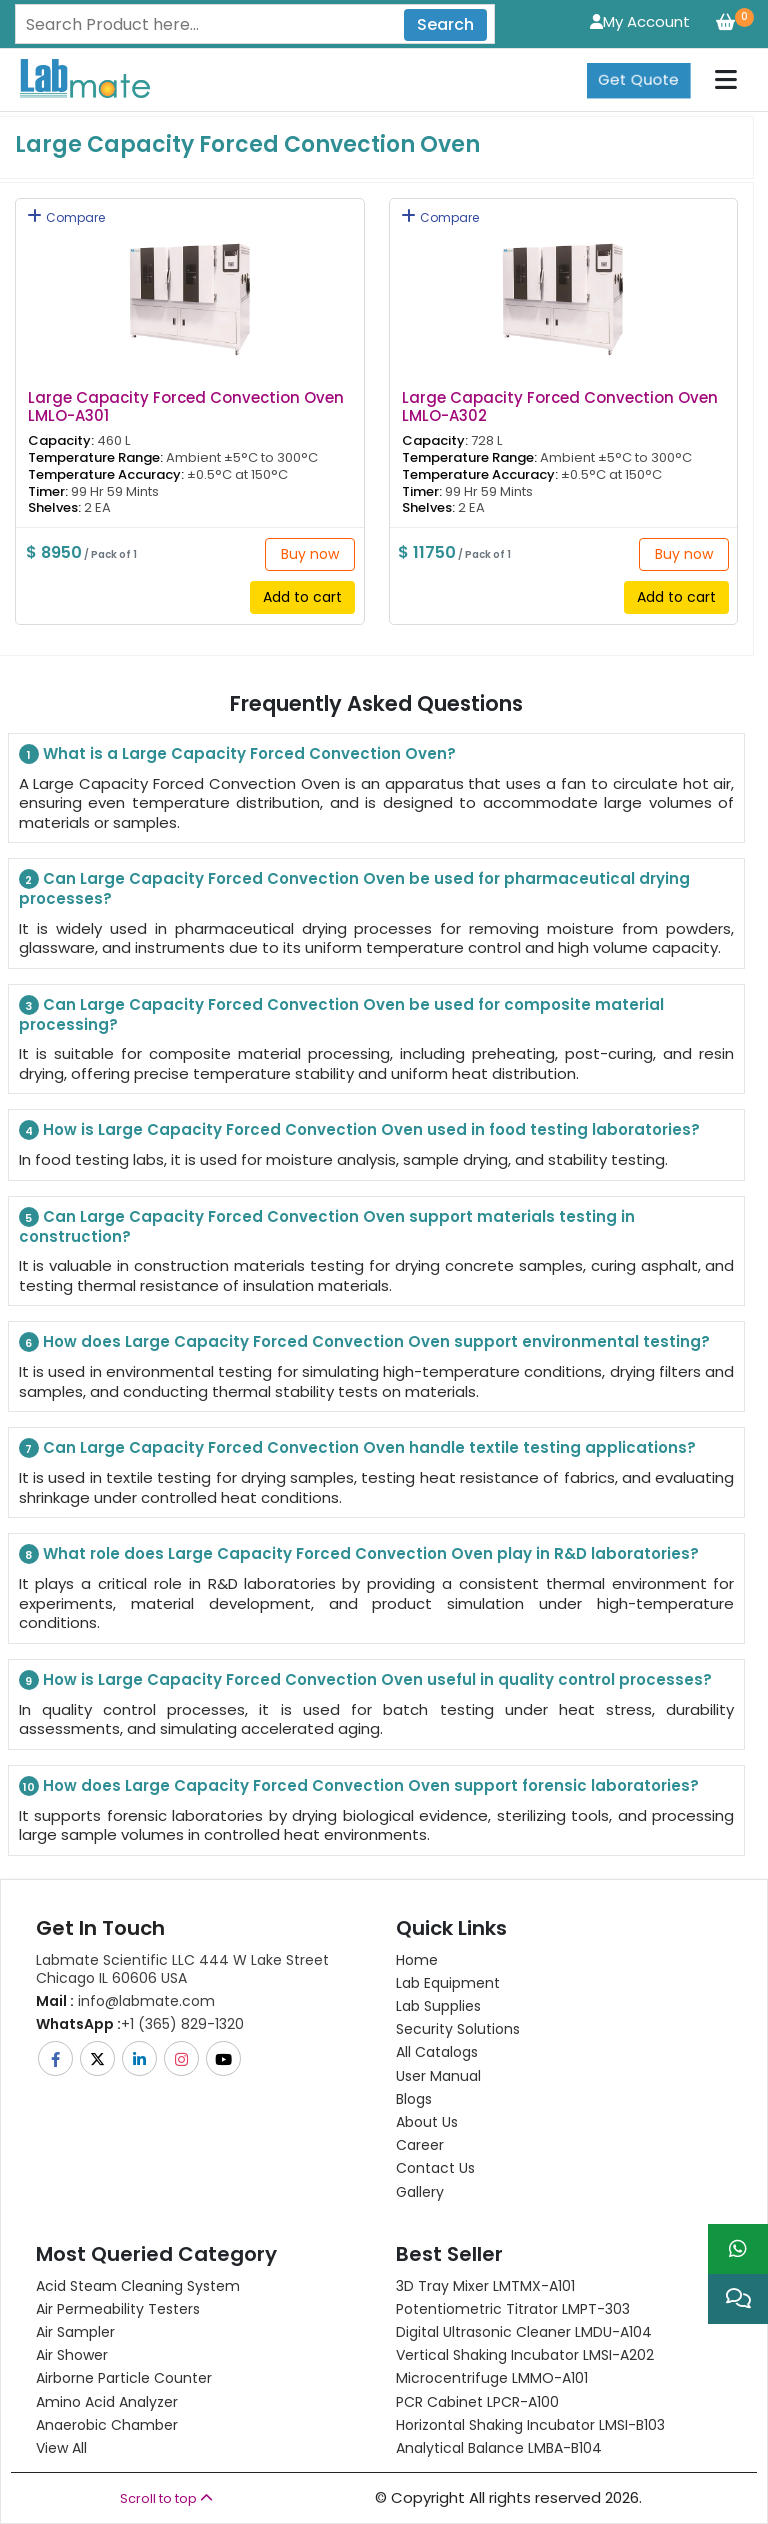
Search (445, 24)
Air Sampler (75, 2332)
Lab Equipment (448, 1983)
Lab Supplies (438, 2006)
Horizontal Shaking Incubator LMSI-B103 (530, 2425)
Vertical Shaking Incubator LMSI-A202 (525, 2355)
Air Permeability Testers (118, 2309)
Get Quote (638, 79)
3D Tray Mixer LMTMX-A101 (485, 2286)
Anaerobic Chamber (107, 2425)
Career (420, 2145)
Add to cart (302, 597)
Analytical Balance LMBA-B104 (499, 2448)
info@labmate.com (125, 2001)
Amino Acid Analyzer (107, 2402)
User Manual (438, 2076)
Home (417, 1960)
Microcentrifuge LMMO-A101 (492, 2378)
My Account (640, 21)
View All (61, 2448)
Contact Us (435, 2168)
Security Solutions (458, 2029)
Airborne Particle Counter (124, 2378)
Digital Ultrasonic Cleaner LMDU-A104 (524, 2332)
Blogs (414, 2099)
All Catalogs (437, 2052)
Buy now (310, 554)
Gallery (420, 2192)
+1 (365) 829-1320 (140, 2024)
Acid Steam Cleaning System (138, 2286)
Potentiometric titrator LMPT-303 (513, 2309)
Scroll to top (166, 2498)
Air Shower (72, 2355)
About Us (427, 2122)
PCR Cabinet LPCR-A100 (477, 2402)
